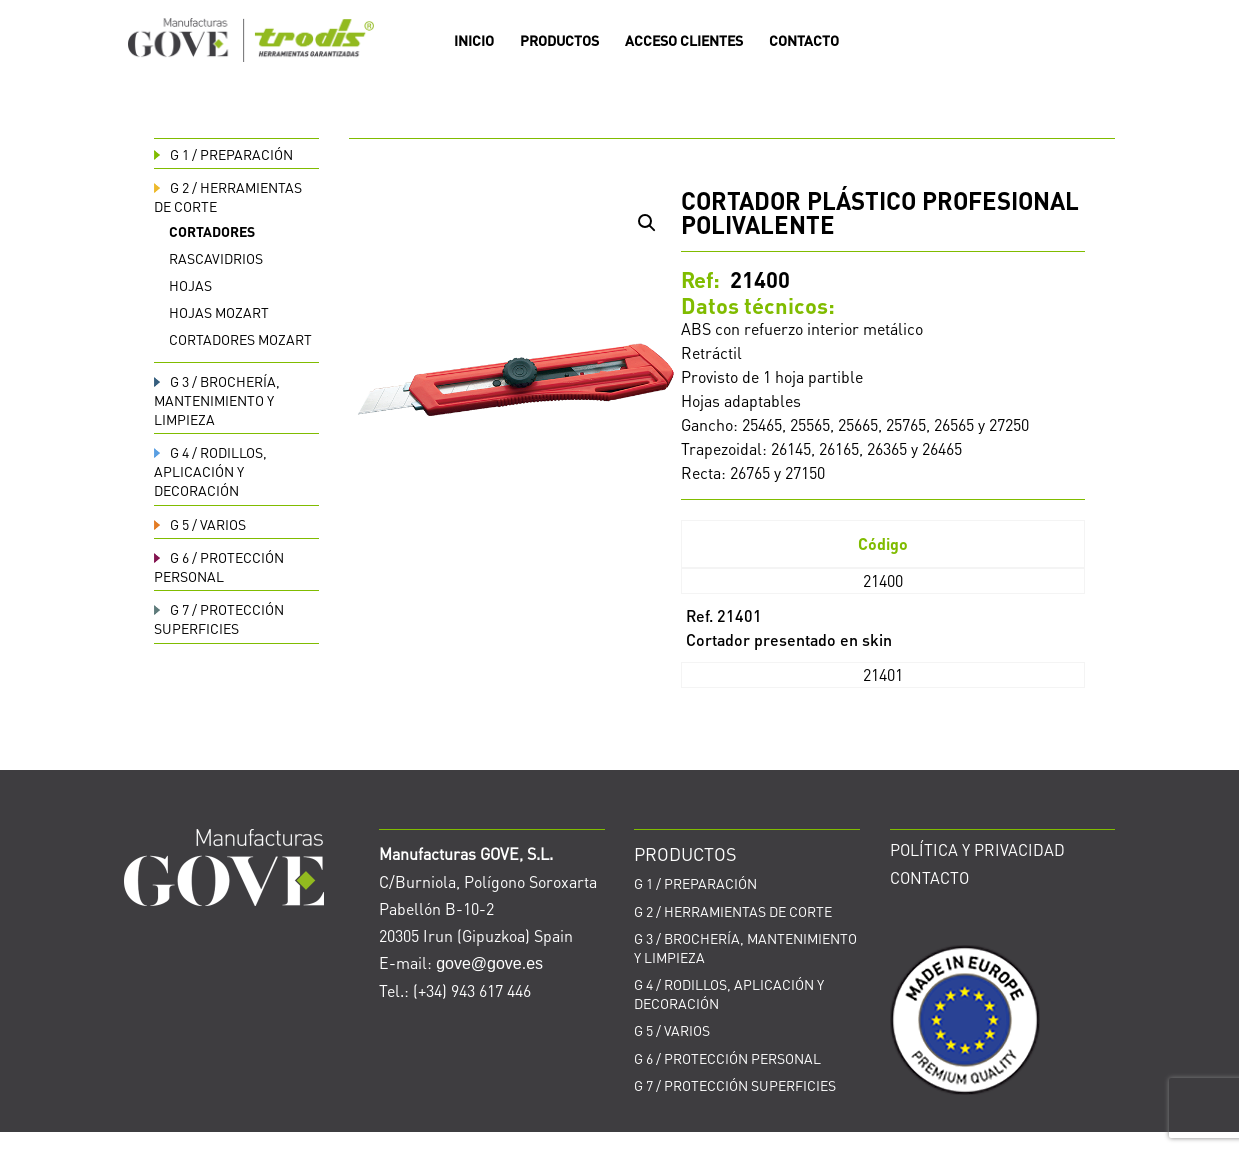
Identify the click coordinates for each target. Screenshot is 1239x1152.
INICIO (474, 41)
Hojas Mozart (219, 312)
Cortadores (212, 231)
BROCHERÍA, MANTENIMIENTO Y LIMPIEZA (217, 400)
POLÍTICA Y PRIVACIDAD (977, 849)
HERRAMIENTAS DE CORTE (733, 911)
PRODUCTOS (559, 41)
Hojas (190, 285)
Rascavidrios (216, 258)
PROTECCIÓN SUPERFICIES (219, 618)
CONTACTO (804, 41)
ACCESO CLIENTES (684, 41)
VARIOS (200, 524)
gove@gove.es (489, 963)
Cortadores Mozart (240, 339)
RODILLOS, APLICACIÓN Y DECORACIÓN (210, 471)
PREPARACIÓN (223, 154)
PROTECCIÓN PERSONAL (219, 566)
